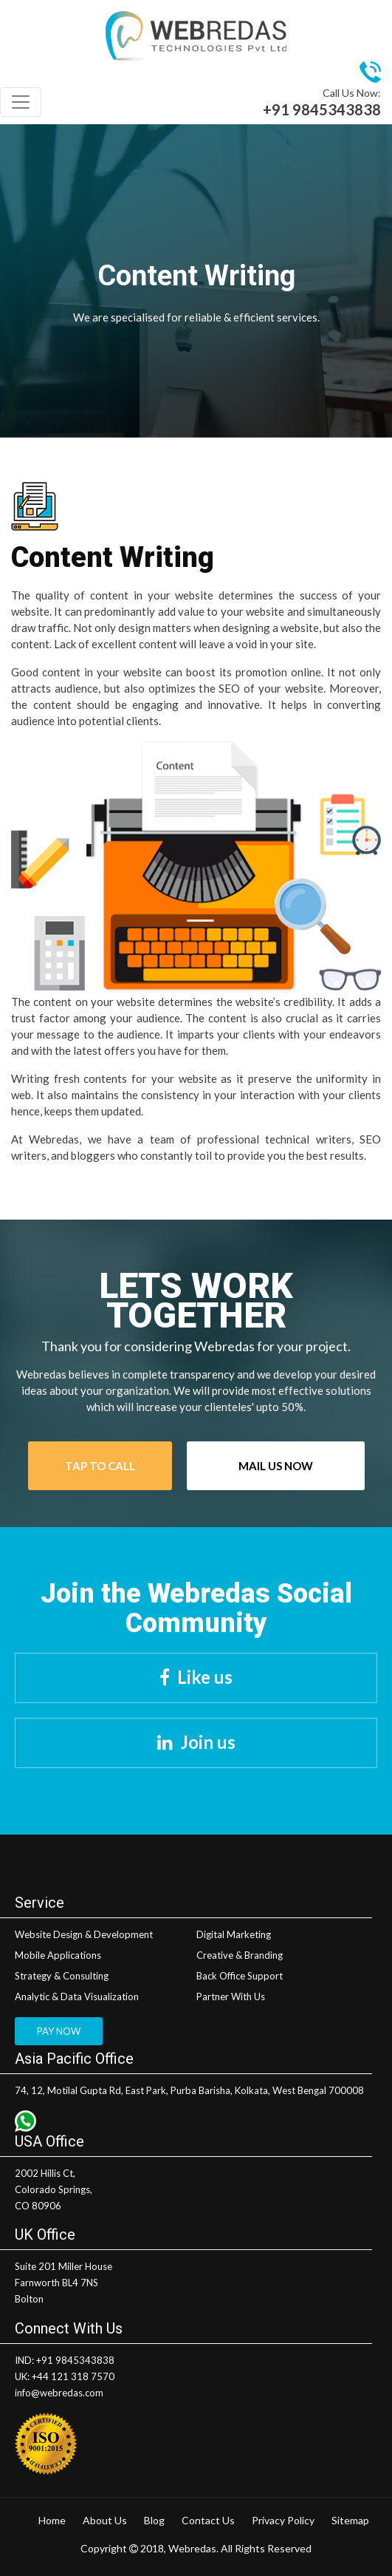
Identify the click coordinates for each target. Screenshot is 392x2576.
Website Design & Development (84, 1934)
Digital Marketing (233, 1934)
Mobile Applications (58, 1955)
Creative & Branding (239, 1955)
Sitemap (350, 2520)
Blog (154, 2520)
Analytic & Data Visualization (77, 1996)
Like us (205, 1677)
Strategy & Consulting (62, 1976)
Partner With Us (230, 1996)
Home (52, 2520)
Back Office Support (239, 1976)
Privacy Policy (283, 2520)
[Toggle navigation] (20, 102)
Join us (207, 1742)
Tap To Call (100, 1465)
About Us (105, 2520)
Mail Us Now (275, 1465)
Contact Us (208, 2520)
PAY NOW (58, 2031)
